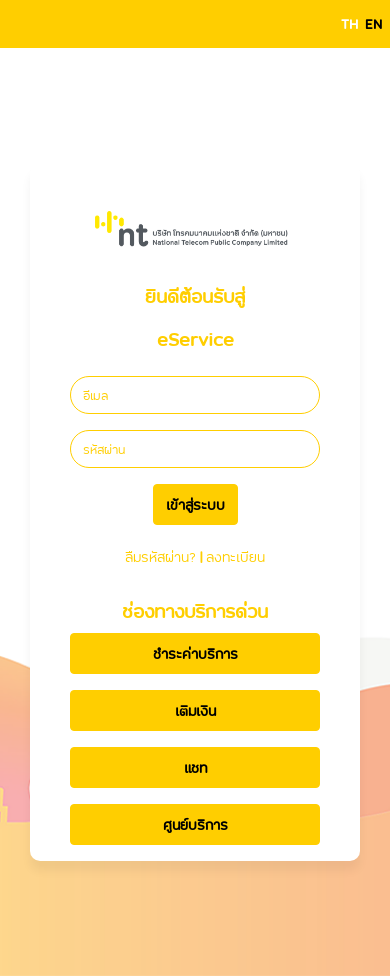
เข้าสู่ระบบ (195, 504)
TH (349, 23)
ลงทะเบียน (235, 556)
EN (373, 23)
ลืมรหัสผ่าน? (160, 556)
